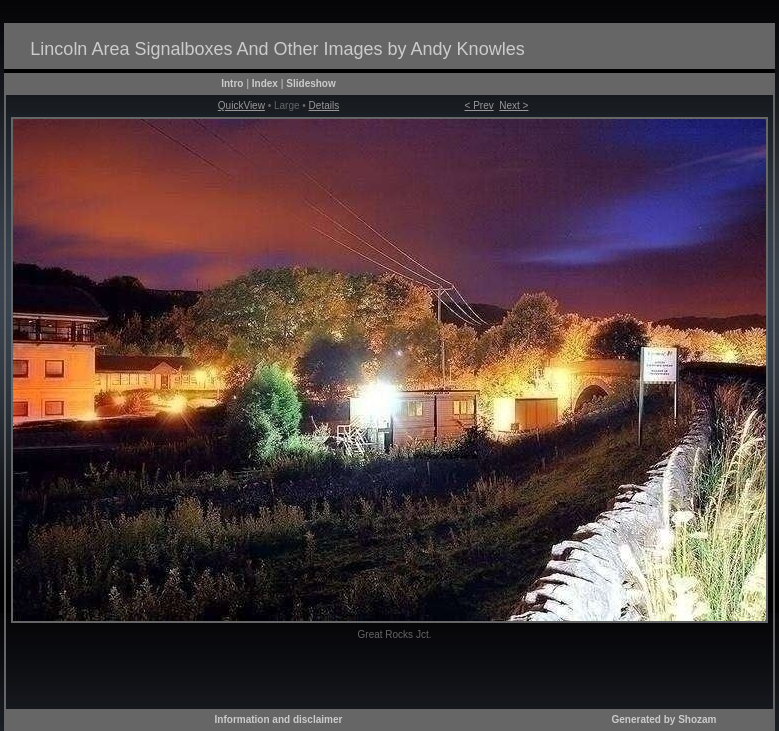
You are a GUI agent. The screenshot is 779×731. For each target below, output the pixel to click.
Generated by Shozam (663, 719)
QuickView (241, 105)
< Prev (479, 105)
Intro (232, 83)
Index (265, 83)
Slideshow (310, 83)
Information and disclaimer (279, 719)
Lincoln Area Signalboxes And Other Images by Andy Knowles (277, 49)
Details (324, 105)
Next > (513, 105)
